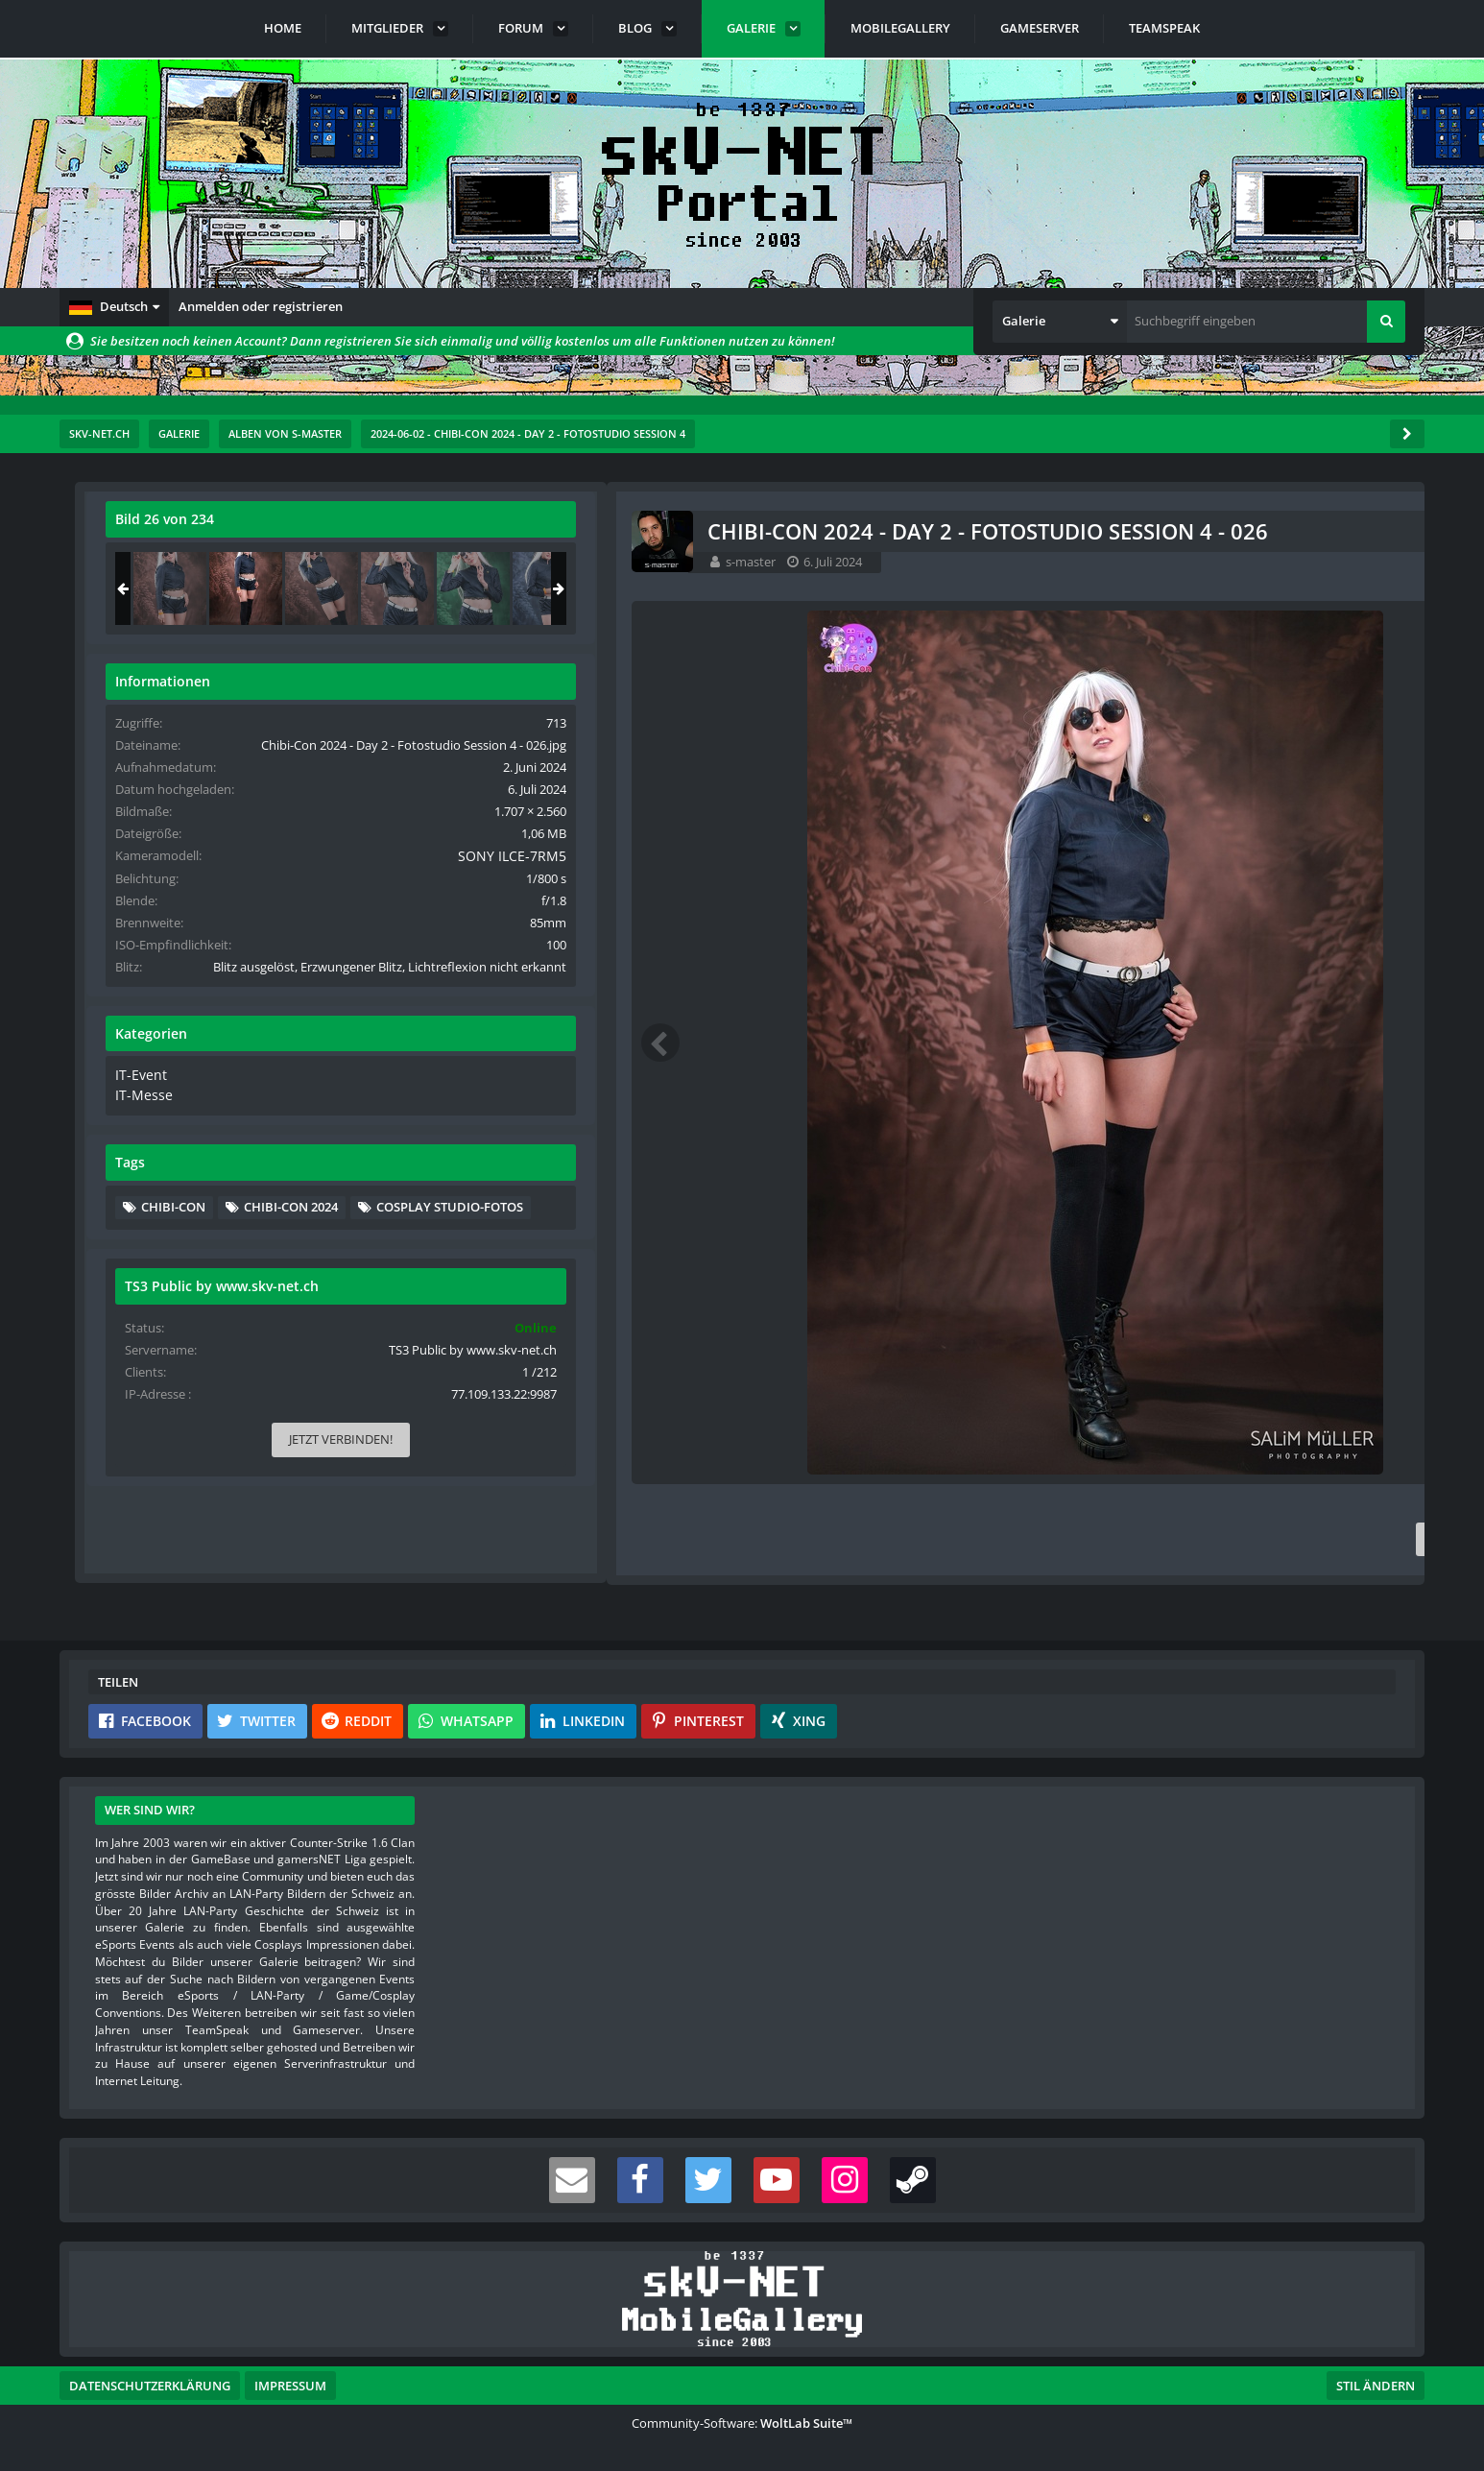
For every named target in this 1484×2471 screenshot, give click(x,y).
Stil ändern (1375, 2385)
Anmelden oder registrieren (261, 306)
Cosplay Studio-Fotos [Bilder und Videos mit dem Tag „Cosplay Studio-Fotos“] (1235, 1304)
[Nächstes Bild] (1021, 1042)
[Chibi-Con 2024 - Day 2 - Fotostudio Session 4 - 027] (1342, 588)
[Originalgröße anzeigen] (1018, 531)
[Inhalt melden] (1025, 1539)
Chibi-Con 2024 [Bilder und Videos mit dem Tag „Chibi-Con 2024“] (1312, 1275)
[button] (114, 307)
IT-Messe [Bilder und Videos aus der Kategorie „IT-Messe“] (1162, 1164)
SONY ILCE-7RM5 (1337, 891)
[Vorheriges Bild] (117, 1042)
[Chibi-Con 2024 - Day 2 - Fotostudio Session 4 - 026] (1267, 588)
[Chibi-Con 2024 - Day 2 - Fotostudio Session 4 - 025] (1191, 588)
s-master (207, 561)
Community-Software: (742, 2423)
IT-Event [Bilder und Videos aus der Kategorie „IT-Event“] (1160, 1146)
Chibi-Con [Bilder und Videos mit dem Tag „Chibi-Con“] (1194, 1275)
